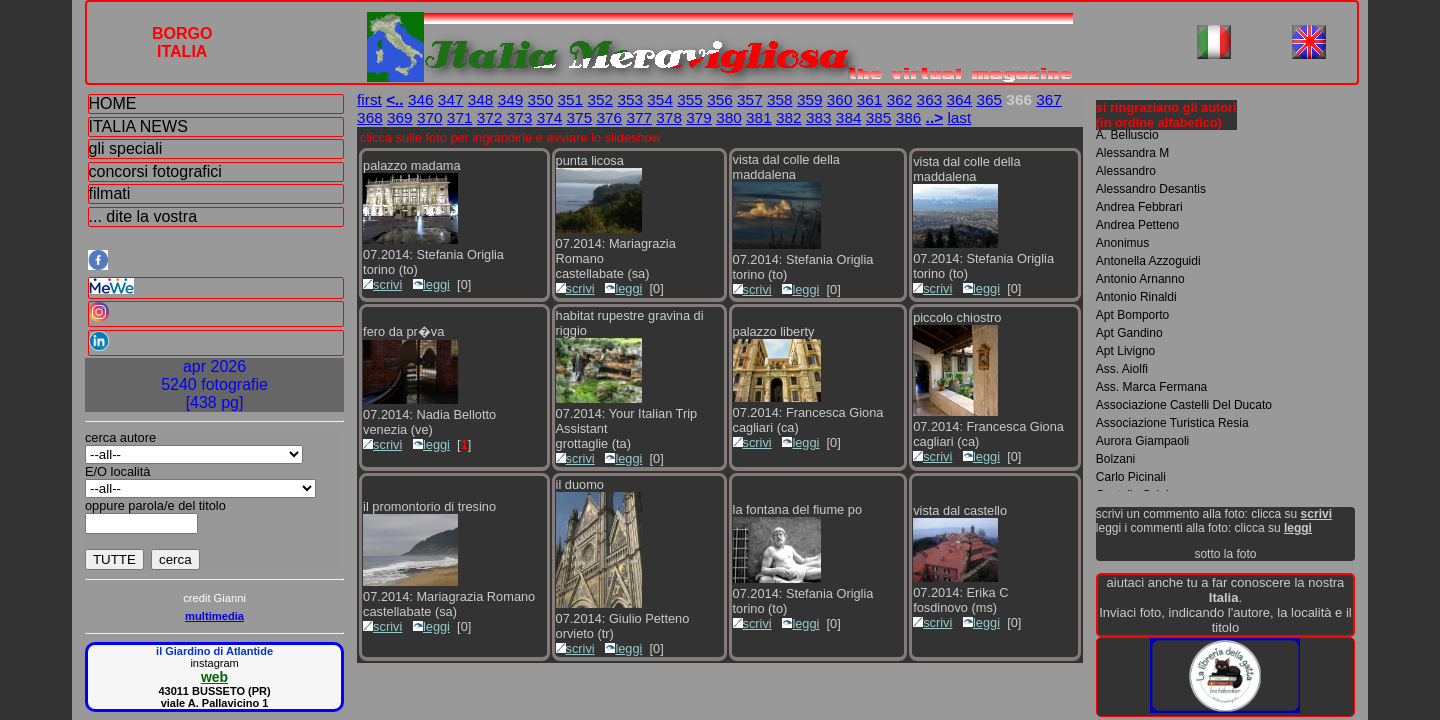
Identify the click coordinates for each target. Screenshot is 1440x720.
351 (571, 99)
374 (550, 117)
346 (421, 99)
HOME (113, 103)
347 (451, 99)
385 (879, 117)
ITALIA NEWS (138, 126)
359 (810, 99)
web (214, 677)
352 (600, 99)
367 (1049, 99)
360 (840, 99)
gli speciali (126, 148)
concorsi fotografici (155, 171)
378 (669, 117)
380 (729, 117)
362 (900, 99)
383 (819, 117)
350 (541, 99)
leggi (431, 284)
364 (960, 99)
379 (699, 117)
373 (520, 117)
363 (930, 99)
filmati (110, 193)
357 (750, 99)
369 (400, 117)
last (959, 117)
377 (639, 117)
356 (720, 99)
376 (609, 117)
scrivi (382, 284)
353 (630, 99)
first (369, 99)
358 (780, 99)
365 (989, 99)
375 (580, 117)
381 (759, 117)
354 (660, 99)
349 (511, 99)
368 (370, 117)
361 (870, 99)
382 (789, 117)
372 (490, 117)
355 (690, 99)
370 (430, 117)
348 (481, 99)
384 (849, 117)
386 (909, 117)
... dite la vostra (143, 216)
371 (460, 117)
